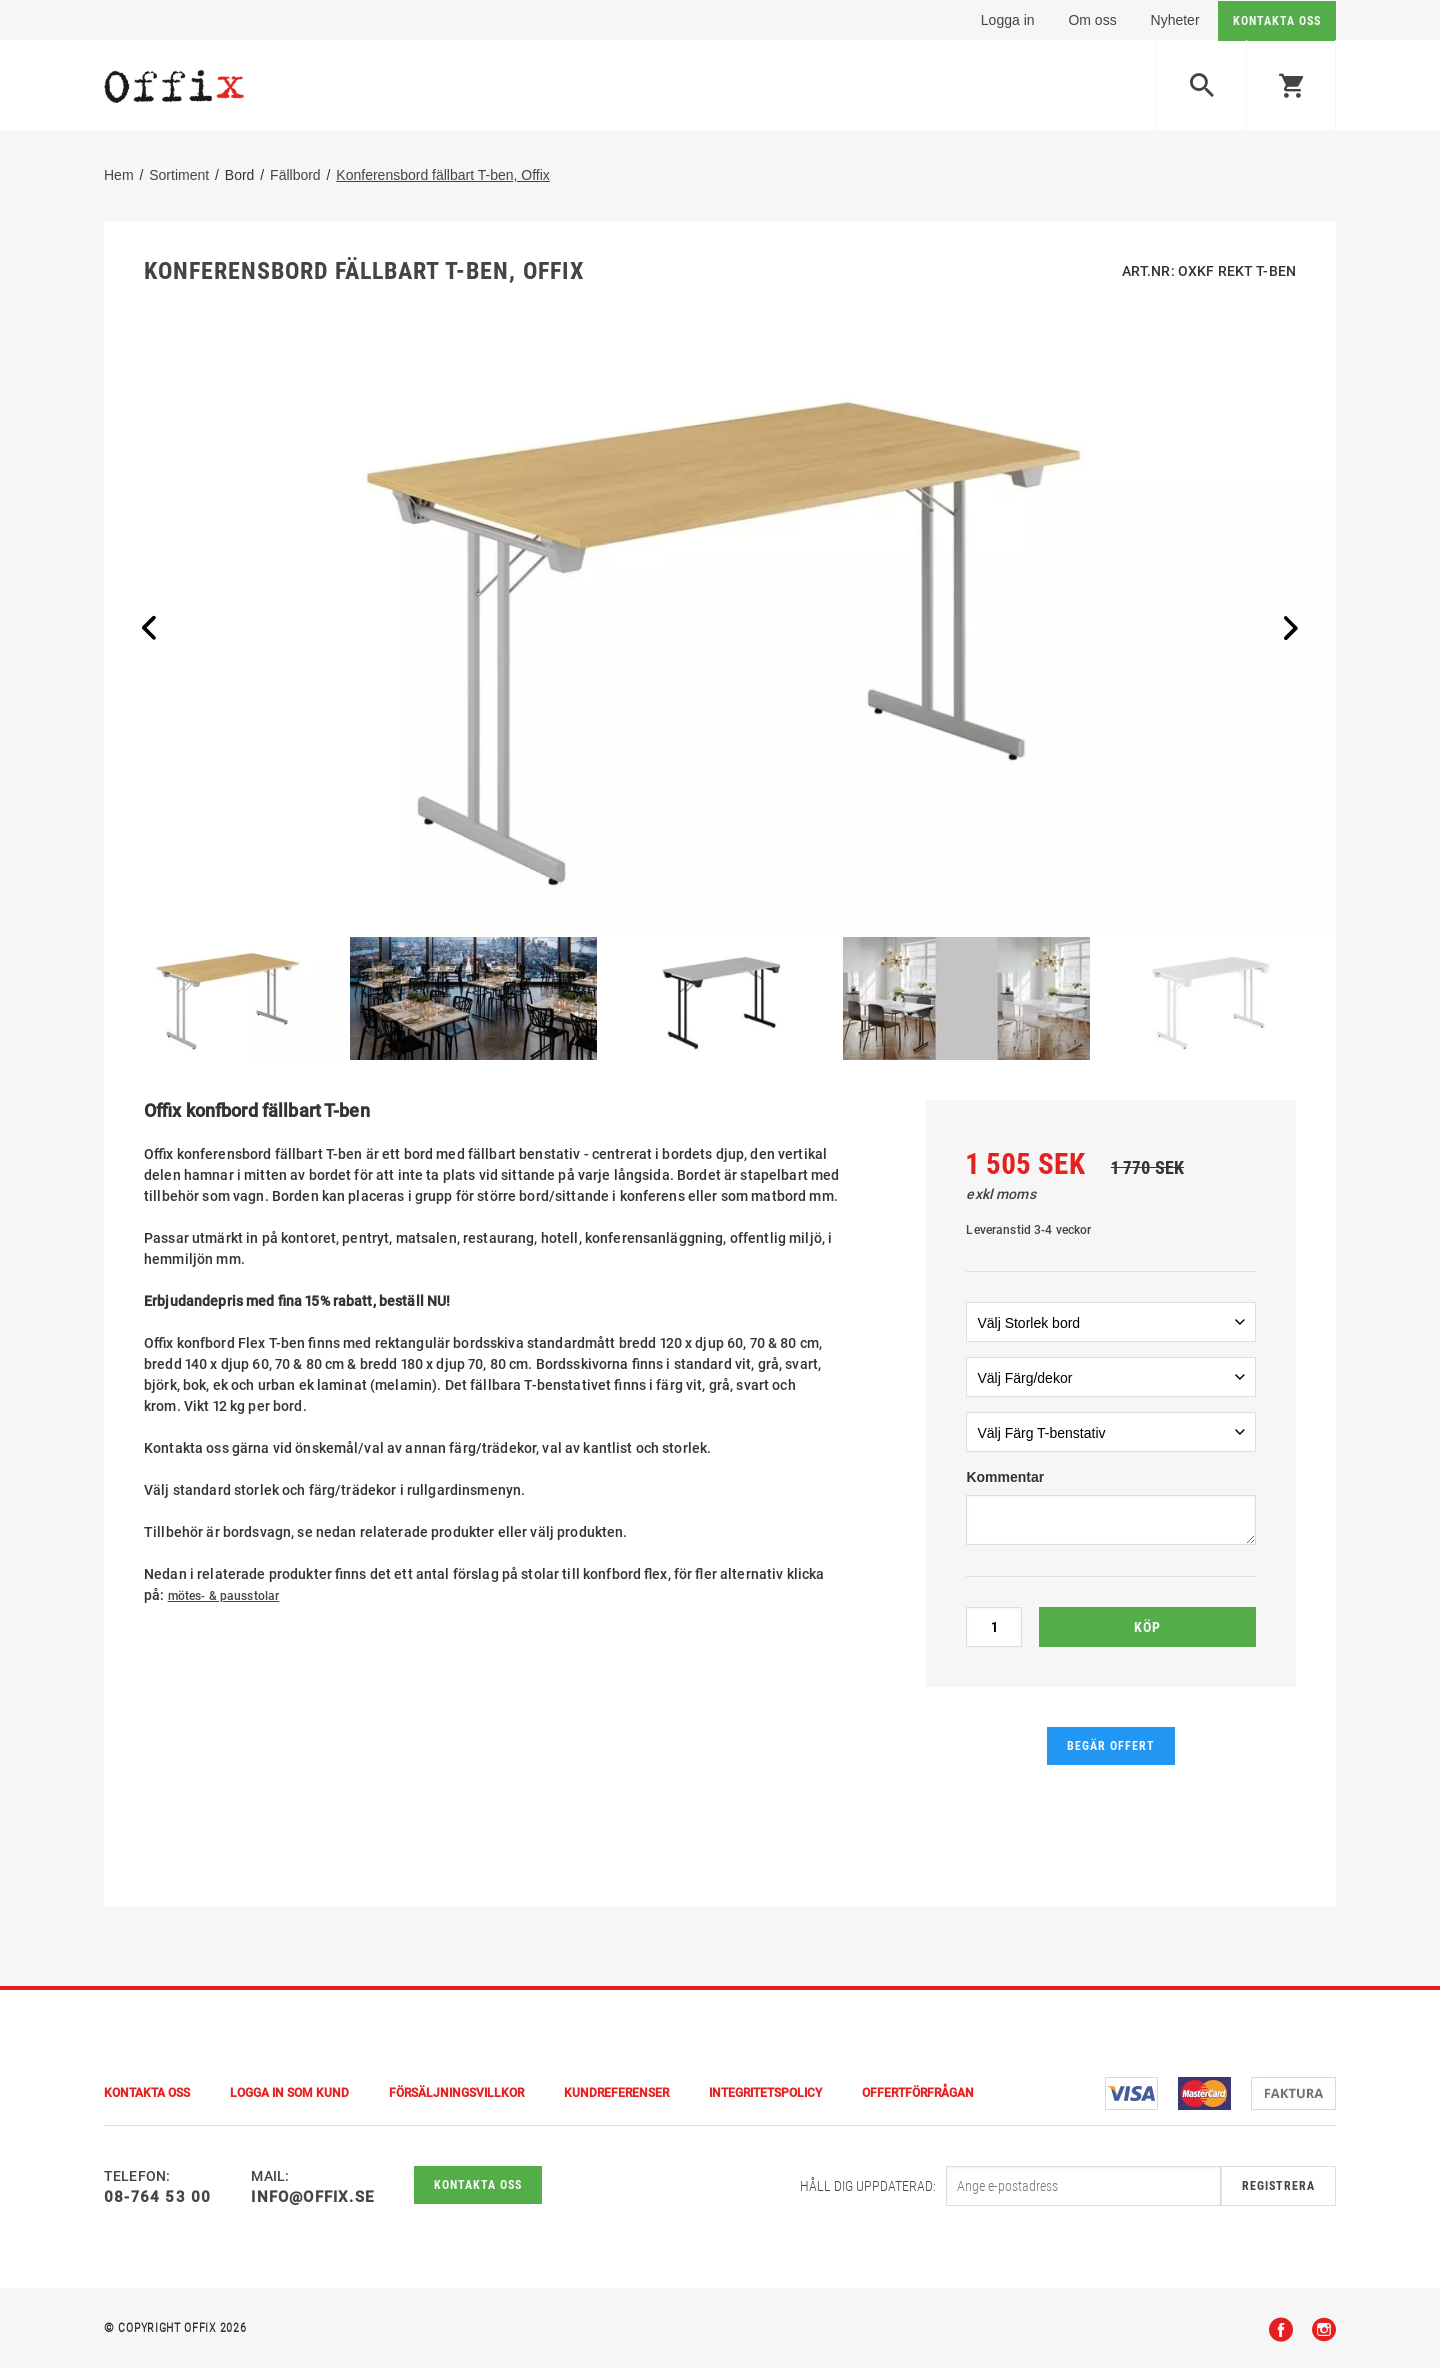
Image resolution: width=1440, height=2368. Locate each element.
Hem (119, 175)
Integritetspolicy (765, 2093)
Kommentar (1005, 1477)
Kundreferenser (616, 2093)
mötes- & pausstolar (224, 1596)
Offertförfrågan (918, 2093)
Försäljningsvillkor (456, 2093)
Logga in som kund (289, 2093)
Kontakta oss (478, 2185)
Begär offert (1111, 1746)
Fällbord (295, 175)
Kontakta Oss (147, 2093)
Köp (1147, 1627)
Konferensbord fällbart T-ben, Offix (443, 175)
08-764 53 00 (157, 2197)
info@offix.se (312, 2197)
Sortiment (179, 175)
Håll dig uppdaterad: (868, 2186)
